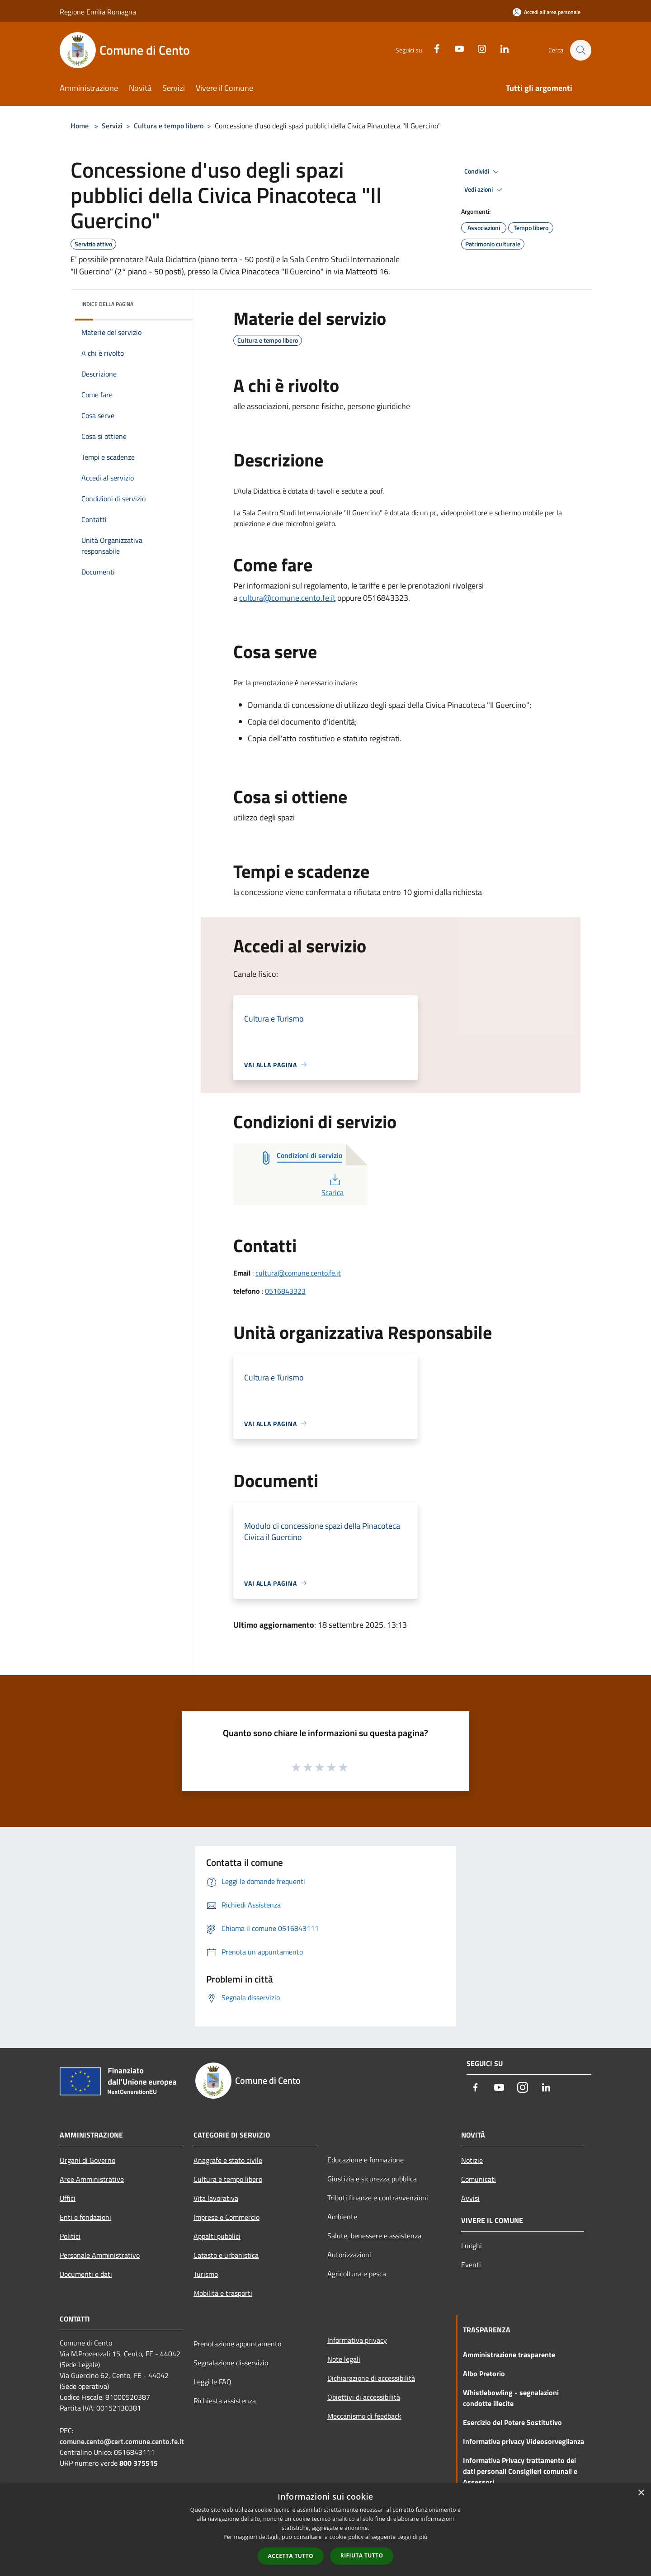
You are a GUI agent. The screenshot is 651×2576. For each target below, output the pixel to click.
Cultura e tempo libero (168, 125)
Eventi (471, 2264)
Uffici (67, 2198)
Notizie (472, 2160)
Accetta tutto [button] (290, 2556)
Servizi (112, 125)
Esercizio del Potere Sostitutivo (512, 2422)
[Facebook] (432, 48)
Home (80, 125)
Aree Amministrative (92, 2179)
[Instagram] (477, 48)
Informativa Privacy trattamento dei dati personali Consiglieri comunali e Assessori (520, 2471)
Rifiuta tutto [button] (361, 2555)
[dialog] (325, 2529)
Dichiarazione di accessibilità (371, 2378)
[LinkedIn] (500, 48)
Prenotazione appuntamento (237, 2343)
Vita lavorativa (215, 2198)
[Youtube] (455, 48)
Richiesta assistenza (224, 2400)
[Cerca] (580, 50)
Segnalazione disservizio (230, 2362)
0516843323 (285, 1291)
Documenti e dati (86, 2274)
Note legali (343, 2359)
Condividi (482, 171)
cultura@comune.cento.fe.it (287, 598)
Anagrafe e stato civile (227, 2160)
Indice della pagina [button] (107, 304)
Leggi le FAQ (212, 2381)
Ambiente (342, 2216)
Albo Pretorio (484, 2373)
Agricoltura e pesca (356, 2273)
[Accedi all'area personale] (546, 12)
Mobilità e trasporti (222, 2293)
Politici (70, 2236)
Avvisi (470, 2198)
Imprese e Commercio (226, 2217)
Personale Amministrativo (100, 2255)
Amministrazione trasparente (509, 2354)
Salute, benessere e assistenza (374, 2235)
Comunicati (478, 2179)
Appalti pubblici (217, 2236)
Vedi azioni (484, 189)
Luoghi (471, 2245)
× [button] (640, 2493)
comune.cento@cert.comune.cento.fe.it (122, 2441)
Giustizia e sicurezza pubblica (372, 2178)
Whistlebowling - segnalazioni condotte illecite (511, 2398)
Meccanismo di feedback (364, 2416)
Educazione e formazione (365, 2159)
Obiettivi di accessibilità (363, 2397)
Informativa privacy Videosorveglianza (523, 2441)
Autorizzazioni (349, 2254)
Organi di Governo (87, 2160)
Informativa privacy (357, 2340)
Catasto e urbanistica (226, 2255)
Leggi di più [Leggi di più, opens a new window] (412, 2537)
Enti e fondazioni (85, 2217)
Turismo (205, 2274)
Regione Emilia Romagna (98, 11)
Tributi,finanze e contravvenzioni (377, 2197)
